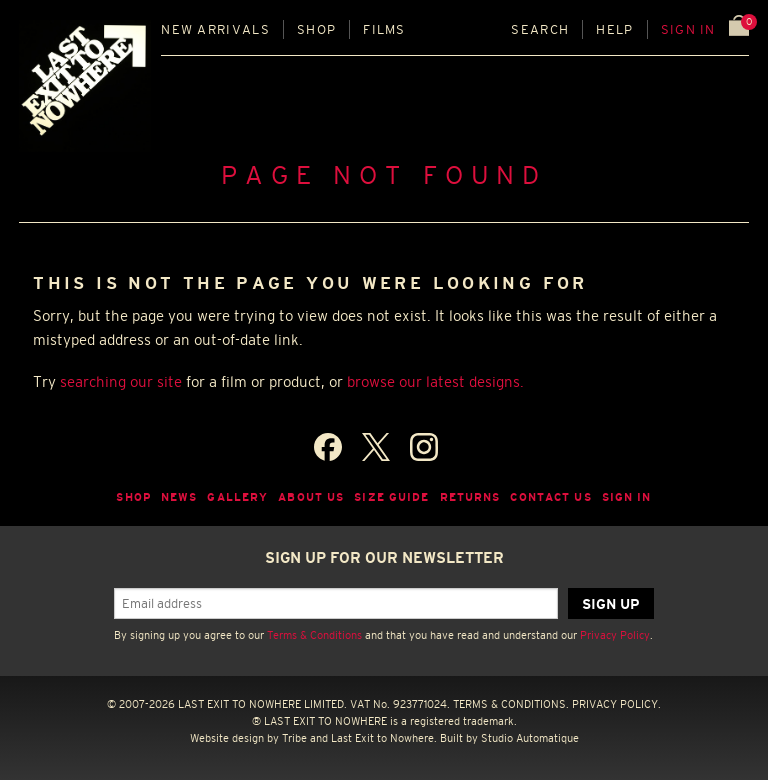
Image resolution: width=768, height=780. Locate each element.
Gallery (237, 497)
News (179, 497)
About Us (311, 497)
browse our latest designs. (435, 381)
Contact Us (550, 497)
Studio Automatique (530, 738)
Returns (470, 497)
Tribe (294, 738)
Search (540, 29)
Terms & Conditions (314, 635)
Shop (316, 29)
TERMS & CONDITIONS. (511, 704)
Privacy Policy (615, 635)
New (215, 29)
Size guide (391, 497)
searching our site (121, 381)
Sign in (688, 29)
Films (384, 29)
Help (614, 29)
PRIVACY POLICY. (616, 704)
